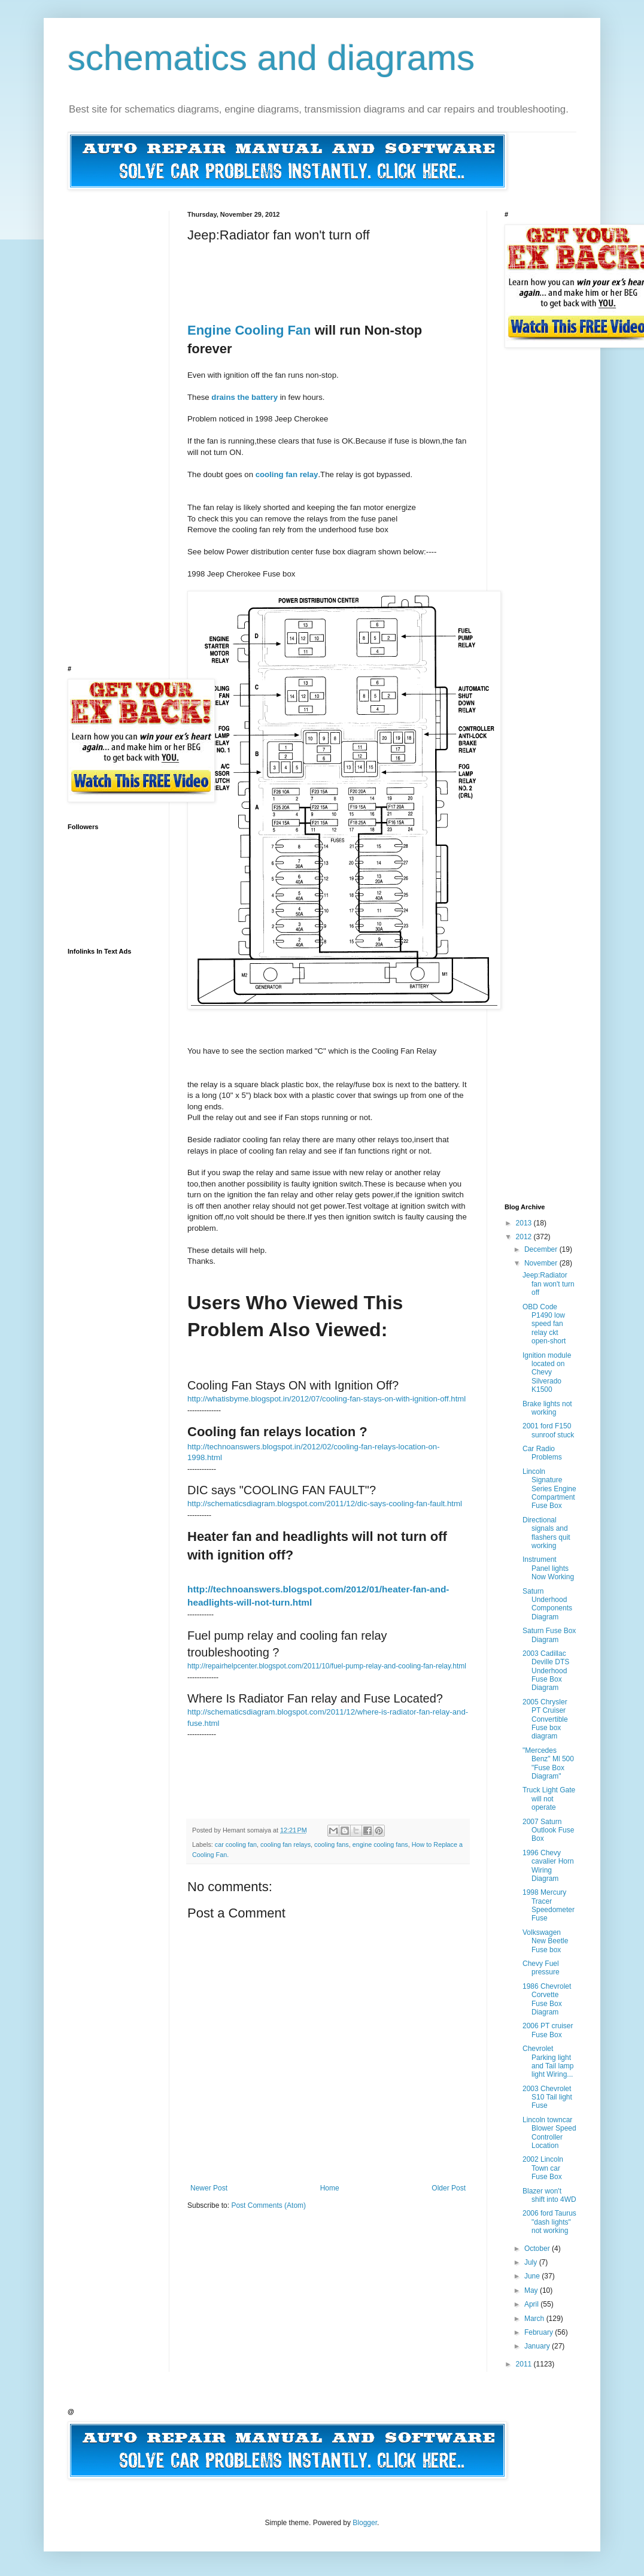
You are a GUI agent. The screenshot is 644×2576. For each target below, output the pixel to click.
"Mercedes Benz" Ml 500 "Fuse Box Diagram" (548, 1763)
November (542, 1263)
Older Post (449, 2188)
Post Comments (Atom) (268, 2205)
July (531, 2262)
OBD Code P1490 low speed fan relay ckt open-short (544, 1324)
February (539, 2332)
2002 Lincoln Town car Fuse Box (543, 2168)
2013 (525, 1223)
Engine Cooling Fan (249, 330)
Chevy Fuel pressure (541, 1967)
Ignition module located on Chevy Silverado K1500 (547, 1372)
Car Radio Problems (542, 1453)
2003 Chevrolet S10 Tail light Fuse (547, 2097)
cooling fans (331, 1844)
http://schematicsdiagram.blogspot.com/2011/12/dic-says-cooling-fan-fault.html (324, 1503)
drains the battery (244, 397)
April (532, 2304)
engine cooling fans (380, 1844)
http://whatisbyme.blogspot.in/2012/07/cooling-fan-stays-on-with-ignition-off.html (326, 1398)
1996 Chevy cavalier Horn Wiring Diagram (548, 1866)
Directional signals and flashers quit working (546, 1533)
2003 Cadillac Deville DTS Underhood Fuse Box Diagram (546, 1670)
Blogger (365, 2523)
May (532, 2290)
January (538, 2346)
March (535, 2318)
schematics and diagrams (271, 58)
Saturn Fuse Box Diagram (549, 1635)
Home (329, 2188)
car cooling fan (236, 1844)
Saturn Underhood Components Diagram (547, 1604)
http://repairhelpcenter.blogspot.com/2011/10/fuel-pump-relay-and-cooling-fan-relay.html (326, 1666)
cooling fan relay (287, 474)
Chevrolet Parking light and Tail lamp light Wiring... (548, 2061)
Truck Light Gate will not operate (549, 1799)
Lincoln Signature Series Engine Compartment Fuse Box (549, 1488)
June (533, 2276)
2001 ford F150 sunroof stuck (548, 1430)
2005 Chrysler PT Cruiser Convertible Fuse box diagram (545, 1719)
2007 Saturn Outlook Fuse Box (548, 1830)
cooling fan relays (285, 1844)
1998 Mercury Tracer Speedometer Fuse (549, 1905)
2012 (525, 1237)
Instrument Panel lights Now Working (548, 1568)
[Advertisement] (405, 270)
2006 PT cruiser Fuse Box (548, 2030)
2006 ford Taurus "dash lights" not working (549, 2222)
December (542, 1249)
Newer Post (208, 2188)
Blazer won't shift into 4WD (549, 2195)
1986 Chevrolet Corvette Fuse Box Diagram (547, 1999)
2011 (525, 2364)
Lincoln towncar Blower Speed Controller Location (549, 2133)
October (538, 2248)
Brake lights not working (547, 1408)
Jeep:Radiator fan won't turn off (549, 1284)
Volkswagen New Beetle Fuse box (545, 1941)
